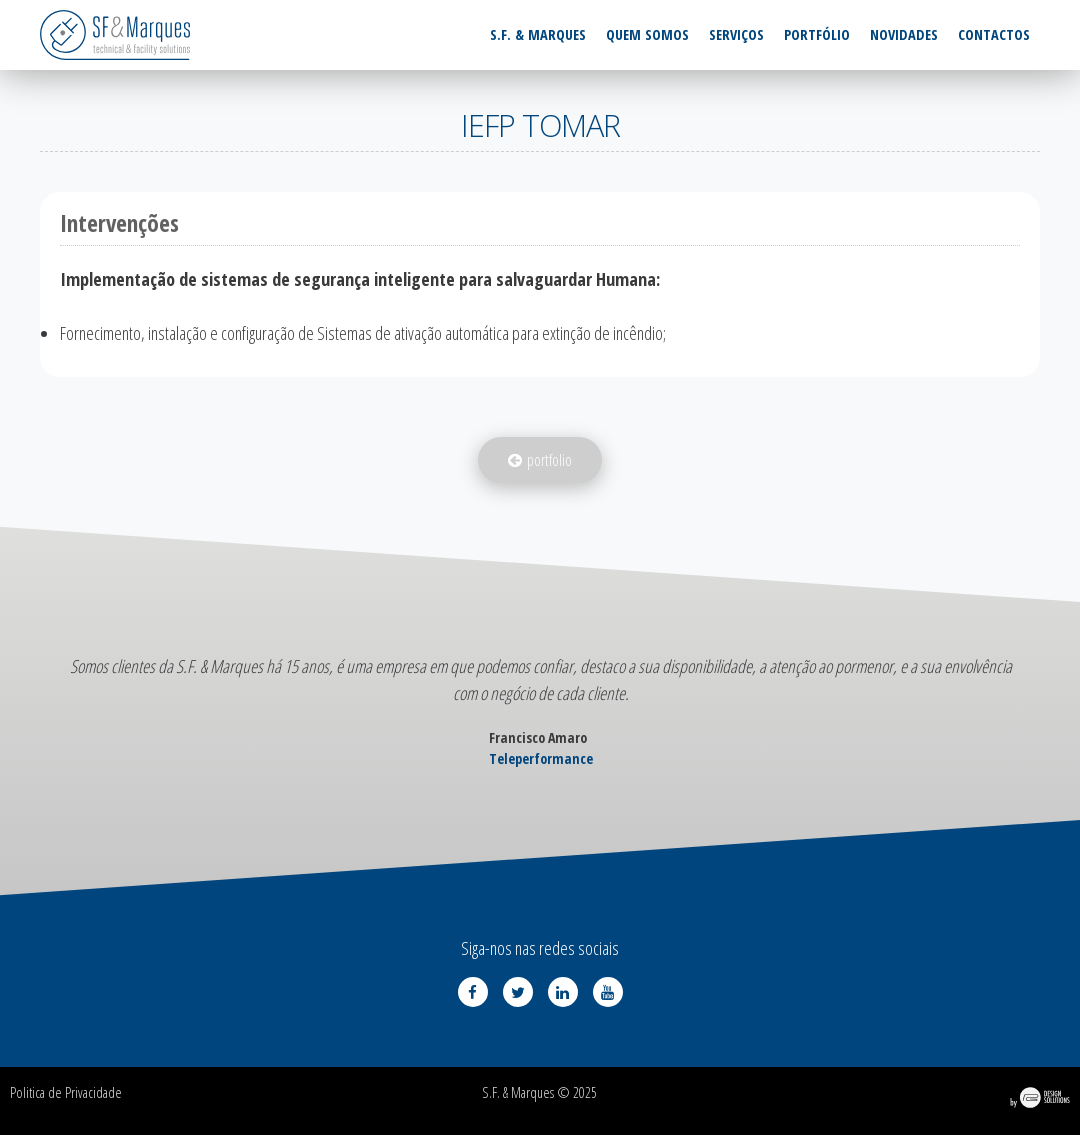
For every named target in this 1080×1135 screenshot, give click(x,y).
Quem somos (647, 34)
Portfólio (817, 34)
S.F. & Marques (538, 34)
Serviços (736, 34)
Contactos (994, 34)
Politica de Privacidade (66, 1092)
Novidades (904, 34)
